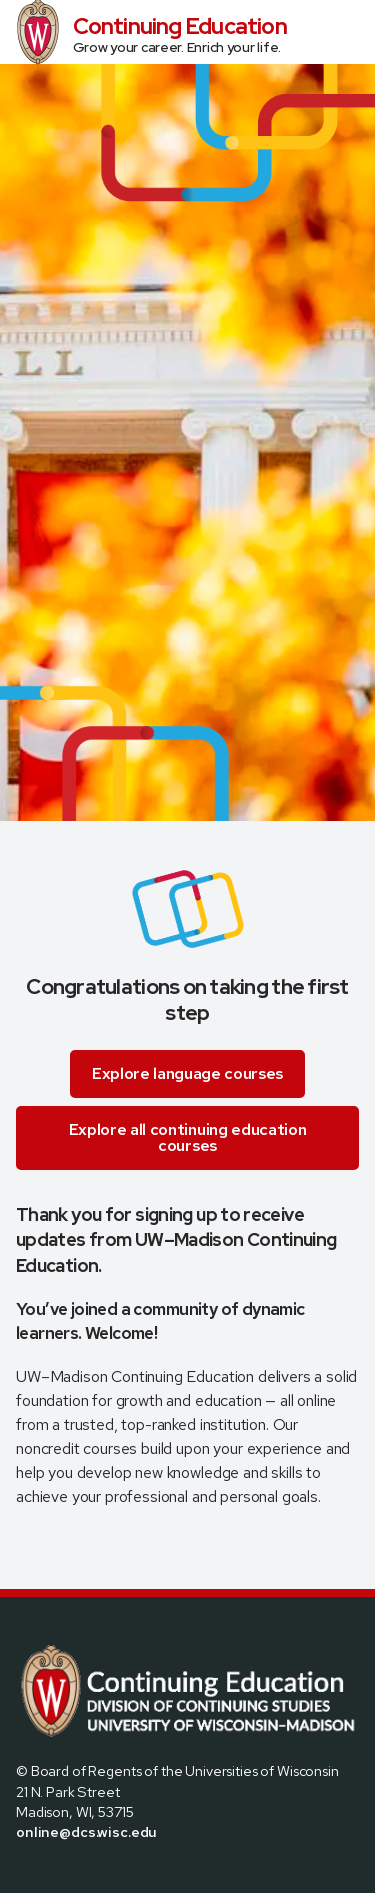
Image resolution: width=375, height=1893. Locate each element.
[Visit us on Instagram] (72, 1875)
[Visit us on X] (48, 1875)
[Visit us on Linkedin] (96, 1875)
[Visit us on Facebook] (24, 1875)
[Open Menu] (351, 32)
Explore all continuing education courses (188, 1137)
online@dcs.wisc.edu (86, 1831)
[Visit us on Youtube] (120, 1875)
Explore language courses (187, 1073)
